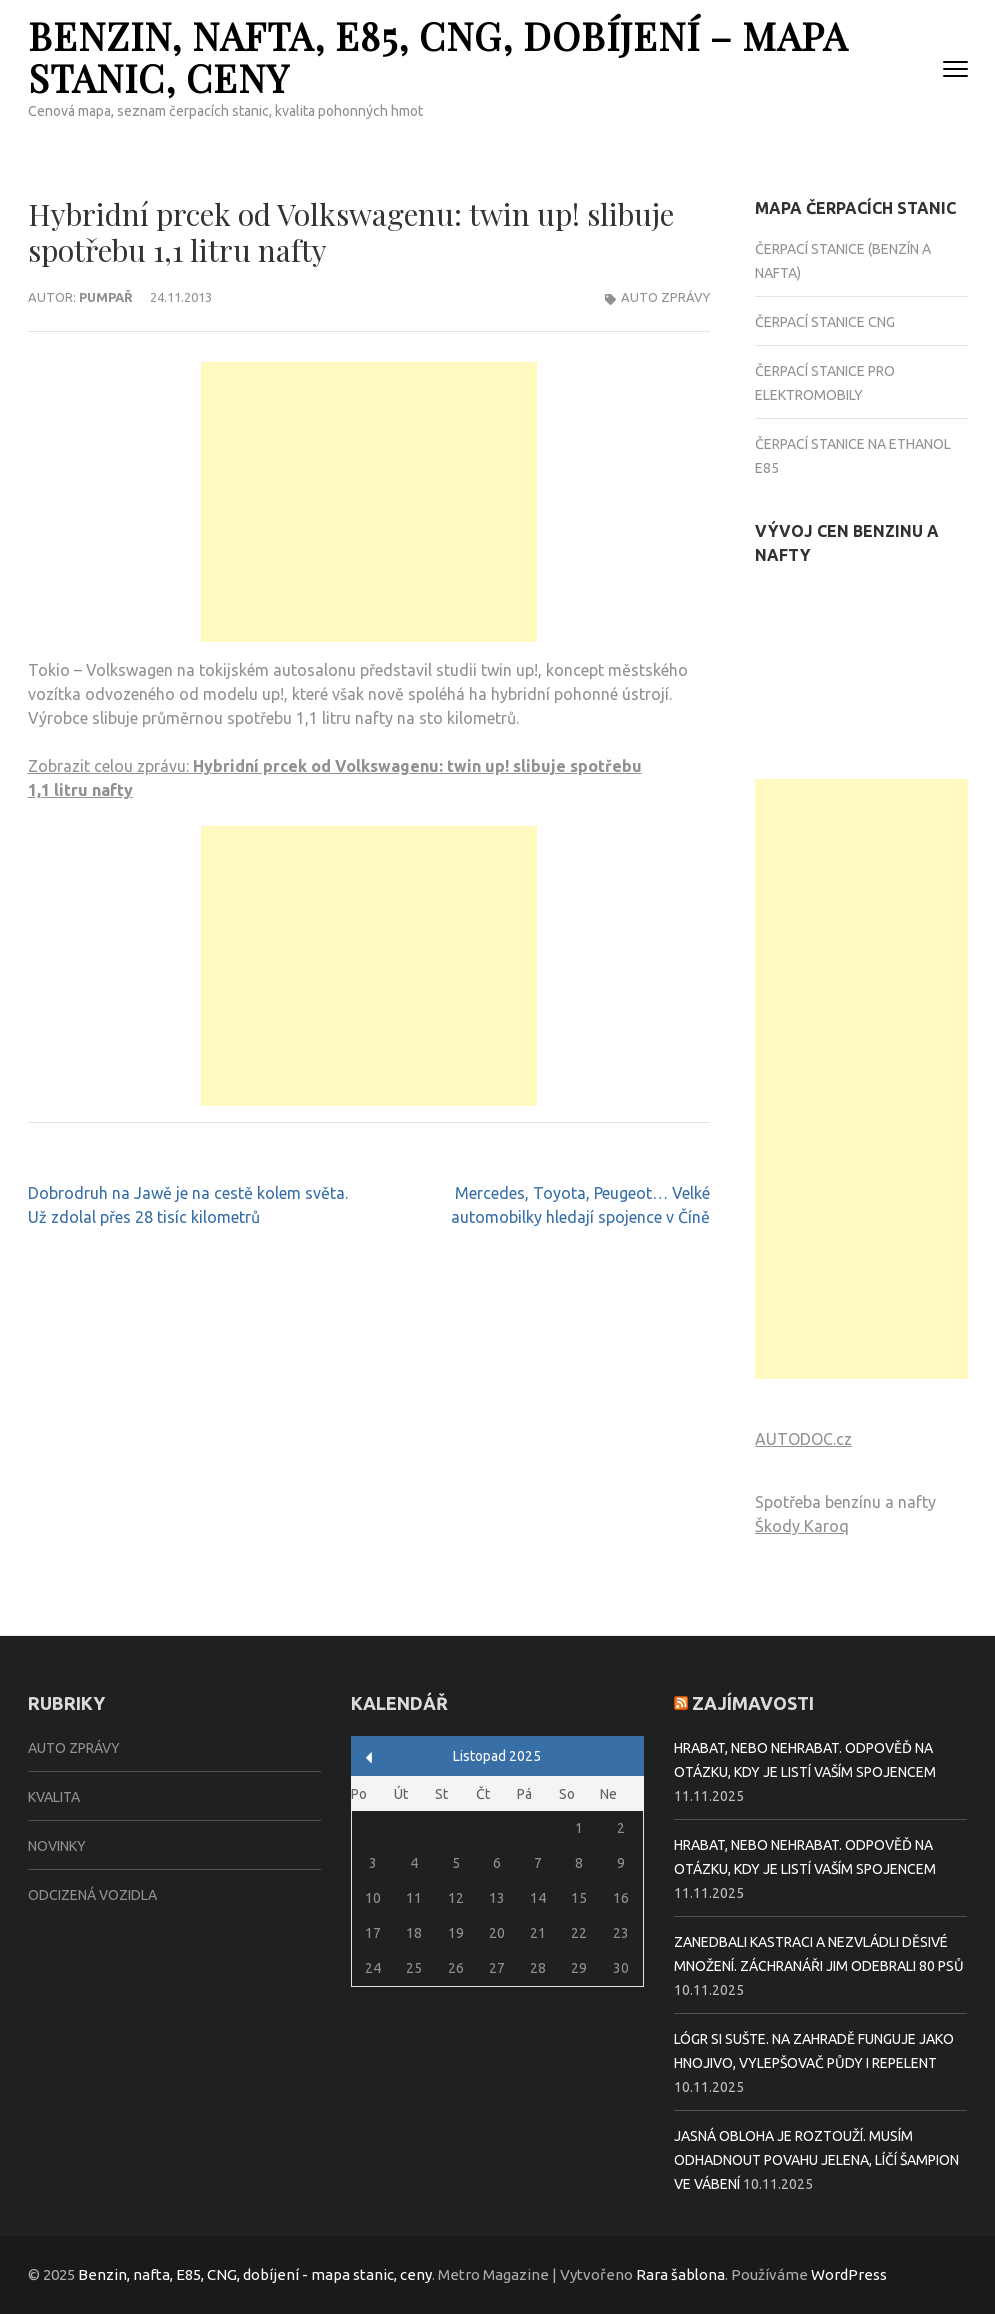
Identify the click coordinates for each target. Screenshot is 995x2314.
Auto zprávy (665, 297)
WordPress (849, 2274)
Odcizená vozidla (92, 1895)
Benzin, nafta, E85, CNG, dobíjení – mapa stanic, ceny (438, 56)
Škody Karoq (802, 1526)
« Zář (369, 1757)
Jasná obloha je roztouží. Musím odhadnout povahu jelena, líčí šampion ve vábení (816, 2160)
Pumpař (106, 297)
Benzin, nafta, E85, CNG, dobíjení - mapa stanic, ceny (255, 2274)
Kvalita (54, 1797)
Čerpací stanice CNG (825, 322)
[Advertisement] (369, 502)
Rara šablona (680, 2274)
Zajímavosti (753, 1703)
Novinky (57, 1846)
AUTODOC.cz (803, 1439)
